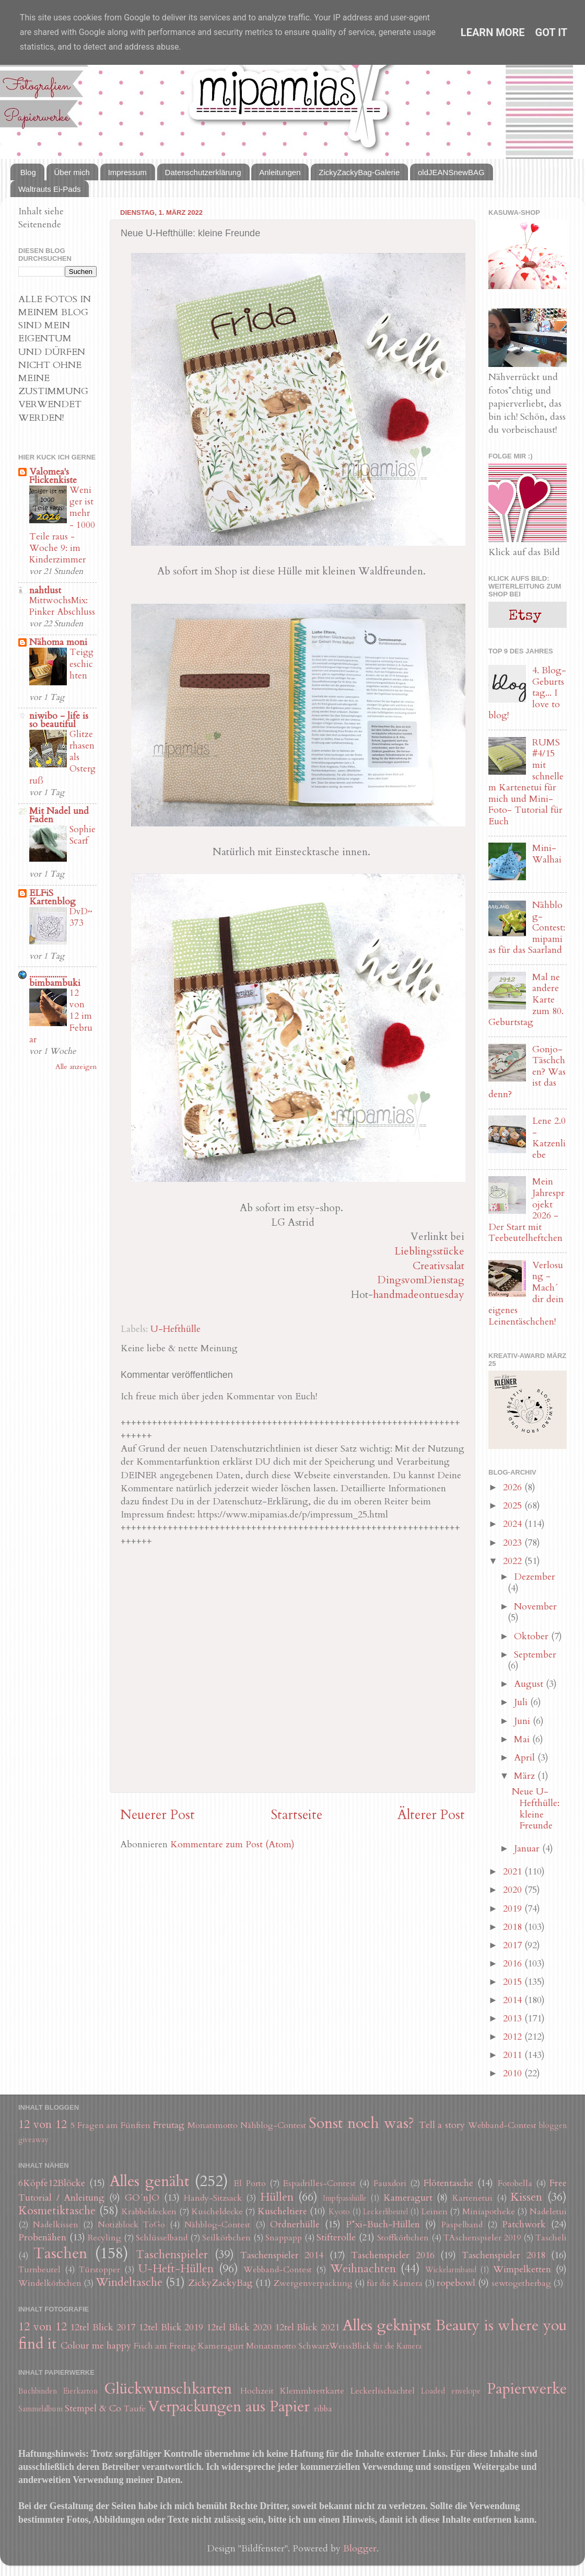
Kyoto (339, 2212)
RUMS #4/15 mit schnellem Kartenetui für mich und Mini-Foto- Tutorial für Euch (526, 782)
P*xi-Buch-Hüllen (383, 2224)
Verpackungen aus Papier (229, 2406)
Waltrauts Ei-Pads (49, 189)
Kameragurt (407, 2197)
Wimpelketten (522, 2269)
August (530, 1683)
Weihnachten (363, 2268)
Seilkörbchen (226, 2238)
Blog (28, 172)
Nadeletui (548, 2211)
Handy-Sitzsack (213, 2198)
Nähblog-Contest (273, 2125)
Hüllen (277, 2197)
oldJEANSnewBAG (451, 172)
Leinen (435, 2211)
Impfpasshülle (345, 2198)
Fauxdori (389, 2183)
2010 (513, 2073)
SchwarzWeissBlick (334, 2346)
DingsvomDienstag (421, 1280)
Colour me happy (96, 2345)
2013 (513, 2018)
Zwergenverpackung (313, 2283)
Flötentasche (448, 2183)
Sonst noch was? (361, 2123)
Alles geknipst (387, 2325)
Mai (523, 1739)
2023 (513, 1542)
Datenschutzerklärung (203, 172)
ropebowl (456, 2283)
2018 (513, 1927)
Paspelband (462, 2224)
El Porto (249, 2183)
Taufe (135, 2408)
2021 (513, 1871)
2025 (513, 1505)
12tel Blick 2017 (102, 2327)
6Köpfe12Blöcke (51, 2183)
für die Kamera (395, 2283)
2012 (513, 2036)
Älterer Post (431, 1815)
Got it (551, 32)
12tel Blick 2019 (171, 2327)
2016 (513, 1963)
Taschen (60, 2253)
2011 (513, 2055)
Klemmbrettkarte (312, 2391)
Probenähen (42, 2237)
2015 (513, 1981)
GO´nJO (142, 2197)
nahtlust (45, 590)
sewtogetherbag (521, 2283)
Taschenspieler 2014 (281, 2255)
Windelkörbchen (49, 2283)
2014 (513, 2000)
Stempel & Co (93, 2408)
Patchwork (524, 2224)
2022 (513, 1561)
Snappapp (283, 2238)
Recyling (104, 2238)
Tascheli (551, 2238)
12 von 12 (42, 2124)
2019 (513, 1908)
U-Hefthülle (175, 1329)
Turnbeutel (39, 2269)
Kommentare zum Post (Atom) (232, 1844)
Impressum (127, 172)
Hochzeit (257, 2391)
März (525, 1775)
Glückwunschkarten (168, 2388)
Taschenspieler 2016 (392, 2255)
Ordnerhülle (295, 2224)
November (535, 1606)
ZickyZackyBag (220, 2283)
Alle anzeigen (76, 1067)
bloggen (553, 2126)
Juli (522, 1702)
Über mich (72, 172)
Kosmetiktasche (57, 2210)
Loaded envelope (451, 2391)
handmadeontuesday (418, 1294)
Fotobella (515, 2183)
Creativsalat (438, 1266)
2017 (513, 1945)
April (525, 1757)
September (535, 1654)
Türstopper (99, 2269)
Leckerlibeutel (385, 2212)
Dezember (534, 1576)
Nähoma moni (58, 642)
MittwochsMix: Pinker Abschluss (62, 606)
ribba (323, 2408)
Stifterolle (336, 2237)
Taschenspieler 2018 (503, 2255)
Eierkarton (80, 2391)
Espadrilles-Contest (319, 2183)
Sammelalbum (40, 2409)
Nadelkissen (55, 2224)
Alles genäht (149, 2181)
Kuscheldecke (217, 2211)
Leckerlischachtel (382, 2391)
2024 (513, 1524)
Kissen (526, 2197)
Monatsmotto (213, 2125)
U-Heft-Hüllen (176, 2268)
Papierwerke (527, 2388)
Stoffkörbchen (403, 2238)
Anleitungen (279, 172)
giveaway (33, 2140)
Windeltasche (129, 2282)
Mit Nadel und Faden (59, 815)
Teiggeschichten (81, 663)
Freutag (168, 2125)
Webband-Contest (502, 2125)
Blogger (360, 2548)
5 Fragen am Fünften (111, 2125)
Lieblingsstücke (429, 1251)
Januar (528, 1848)
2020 (513, 1889)
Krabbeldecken (149, 2211)
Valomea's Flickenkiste (53, 476)
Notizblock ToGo (131, 2224)
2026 (513, 1487)
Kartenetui (472, 2198)
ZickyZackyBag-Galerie (359, 172)
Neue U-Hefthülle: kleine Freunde (535, 1808)
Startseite (296, 1815)
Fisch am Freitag (165, 2346)
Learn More (493, 32)
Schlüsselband (162, 2238)
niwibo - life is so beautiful (58, 720)
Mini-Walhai (546, 854)
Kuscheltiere (282, 2211)
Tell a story (442, 2125)
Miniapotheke (488, 2211)
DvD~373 (80, 917)
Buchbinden (37, 2391)
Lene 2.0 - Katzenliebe (549, 1138)
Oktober (532, 1636)
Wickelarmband (450, 2270)
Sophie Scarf (82, 835)
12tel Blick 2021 (307, 2327)
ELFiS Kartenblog (52, 897)
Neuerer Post (157, 1815)
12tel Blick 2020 (239, 2327)
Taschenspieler (172, 2254)
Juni (523, 1721)
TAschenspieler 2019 (482, 2238)
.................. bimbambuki (54, 979)
